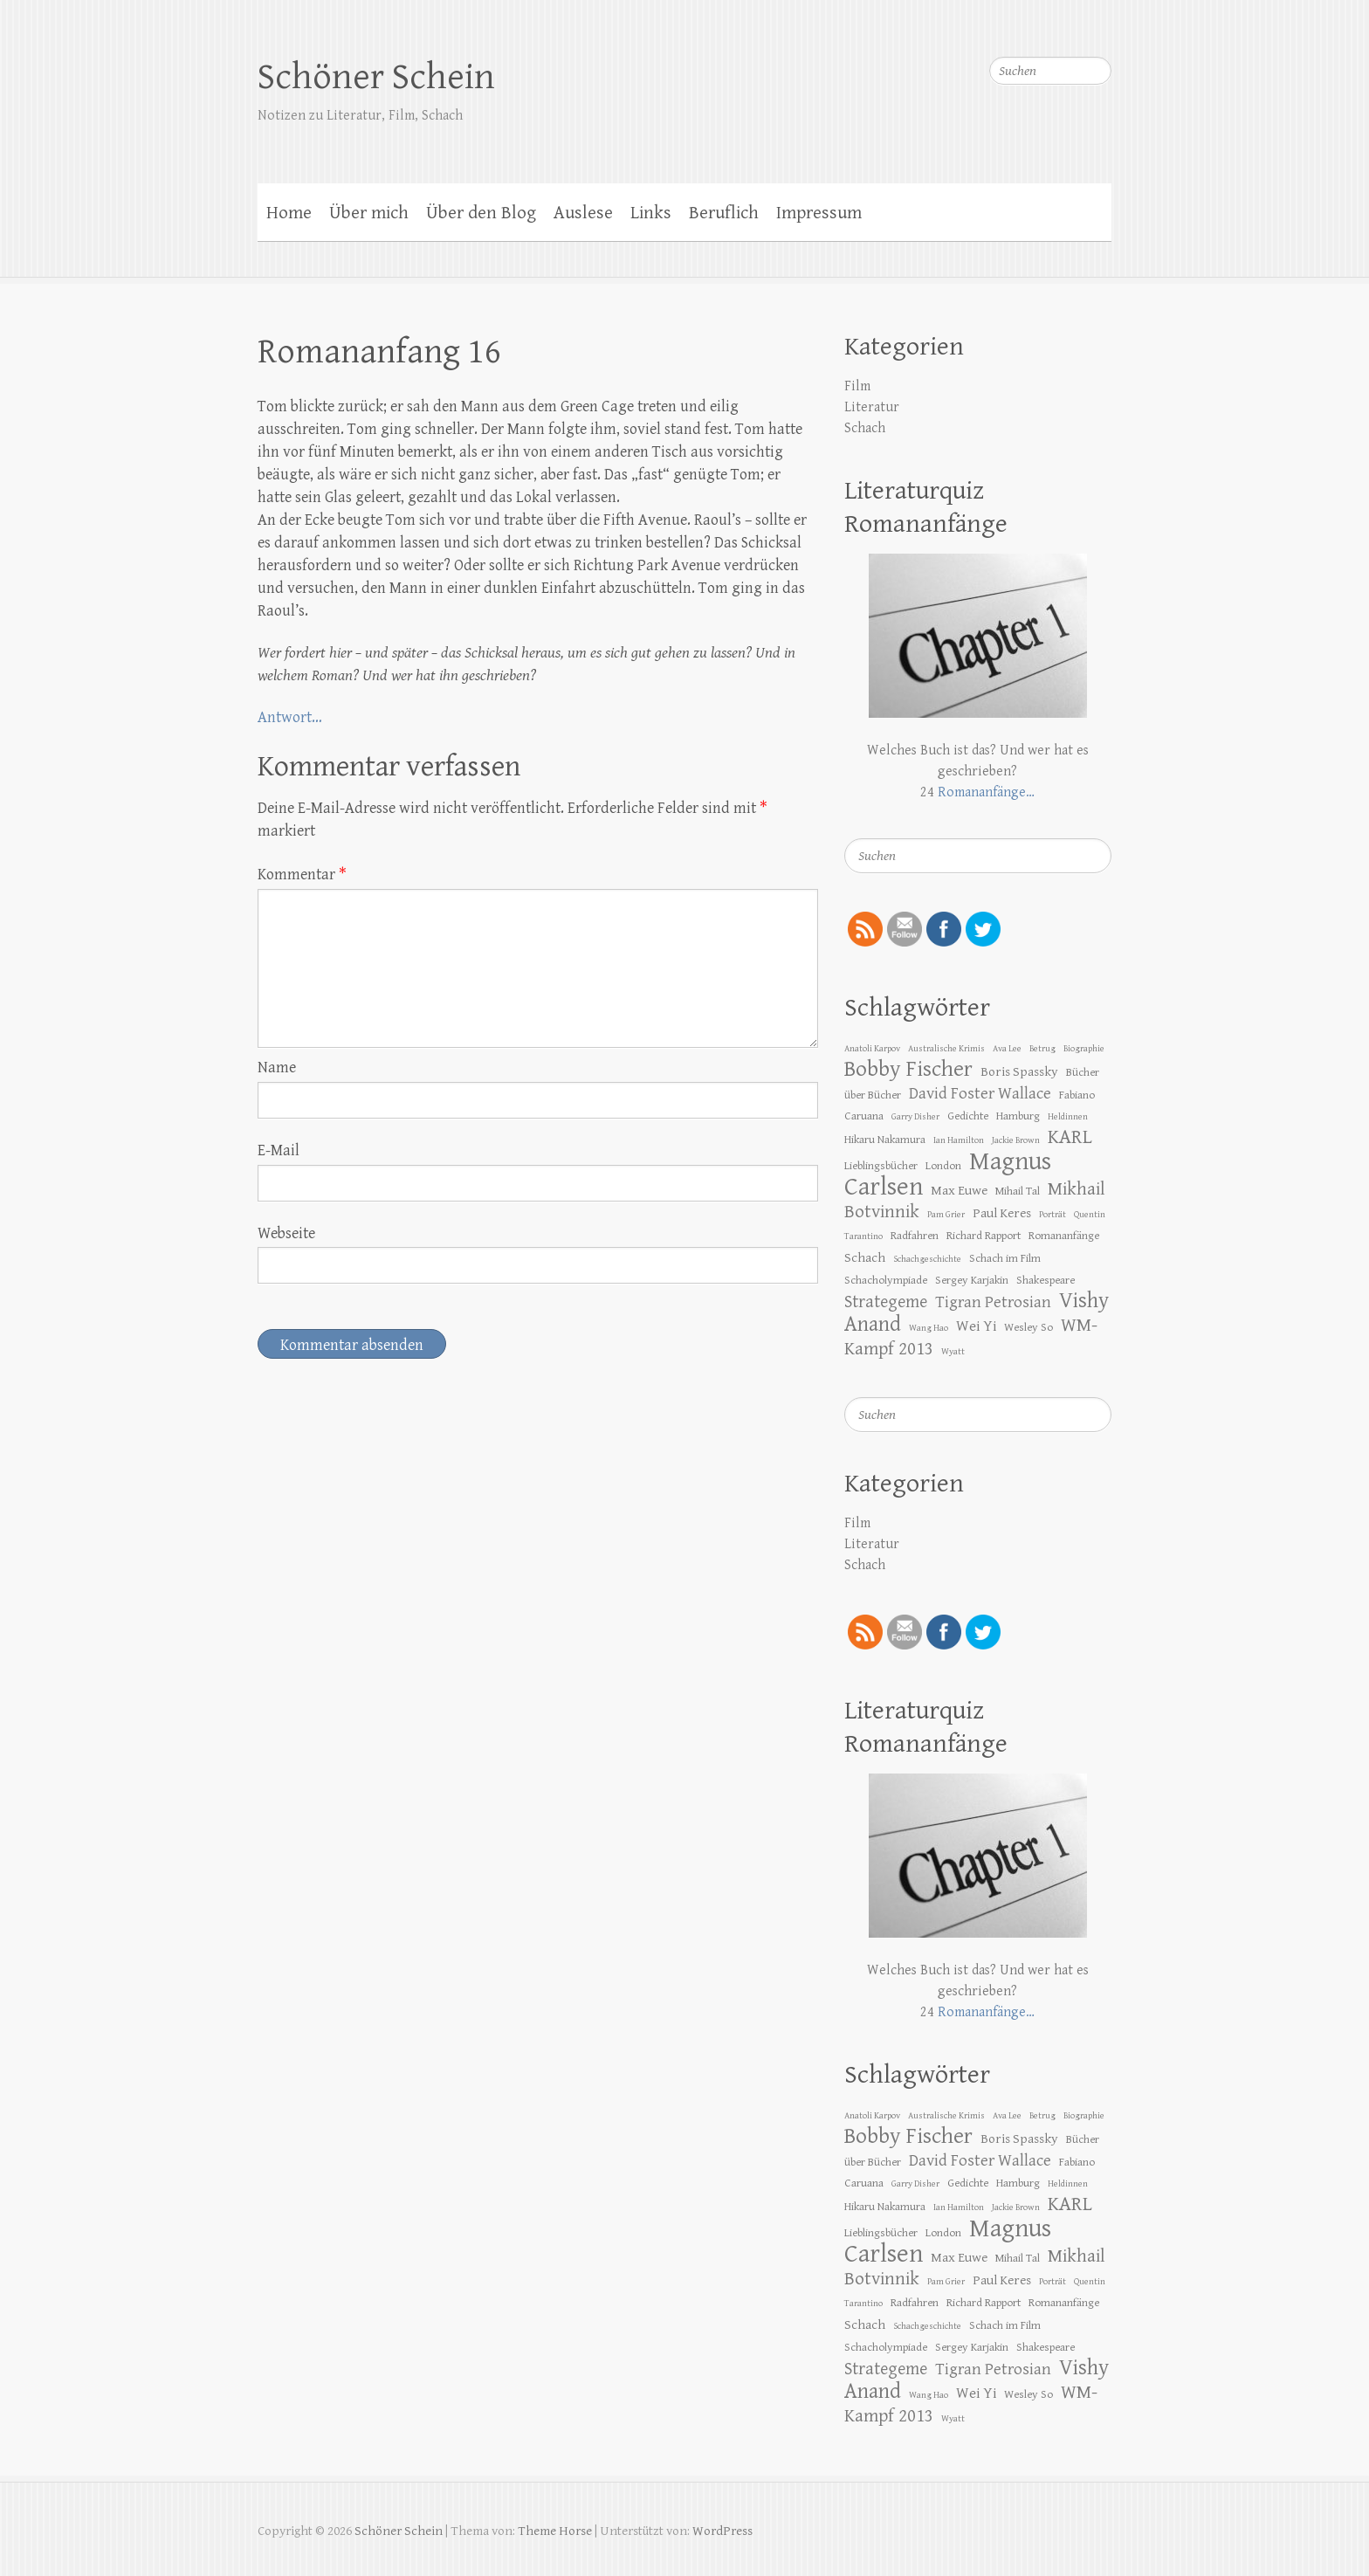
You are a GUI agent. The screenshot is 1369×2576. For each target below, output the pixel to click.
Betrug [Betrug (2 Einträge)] (1042, 1048)
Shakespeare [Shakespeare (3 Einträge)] (1045, 1280)
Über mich (369, 213)
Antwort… (290, 717)
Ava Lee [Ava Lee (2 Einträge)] (1007, 1048)
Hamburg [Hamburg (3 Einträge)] (1018, 1116)
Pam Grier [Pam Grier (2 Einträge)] (946, 1214)
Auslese (583, 213)
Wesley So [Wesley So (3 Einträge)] (1028, 1327)
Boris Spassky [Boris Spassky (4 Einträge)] (1019, 1071)
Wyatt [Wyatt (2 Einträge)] (953, 1352)
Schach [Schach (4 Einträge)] (864, 1257)
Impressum (819, 213)
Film (857, 386)
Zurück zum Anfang (1345, 2552)
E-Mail (278, 1150)
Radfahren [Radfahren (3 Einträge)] (915, 1236)
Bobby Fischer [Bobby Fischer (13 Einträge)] (908, 1069)
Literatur (871, 407)
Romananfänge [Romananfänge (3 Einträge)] (1063, 1236)
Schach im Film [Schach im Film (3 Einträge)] (1005, 1258)
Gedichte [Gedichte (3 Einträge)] (967, 1116)
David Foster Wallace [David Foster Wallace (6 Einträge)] (980, 1093)
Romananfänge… (986, 792)
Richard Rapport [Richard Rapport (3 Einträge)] (983, 1236)
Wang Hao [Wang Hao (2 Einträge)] (928, 1328)
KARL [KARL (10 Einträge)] (1070, 1137)
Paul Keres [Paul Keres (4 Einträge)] (1002, 1213)
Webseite (286, 1233)
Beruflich (724, 213)
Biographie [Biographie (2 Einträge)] (1083, 1048)
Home (289, 213)
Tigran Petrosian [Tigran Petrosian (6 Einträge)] (993, 1302)
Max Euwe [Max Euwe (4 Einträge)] (959, 1190)
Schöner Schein (376, 77)
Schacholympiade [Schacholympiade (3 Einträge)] (885, 1280)
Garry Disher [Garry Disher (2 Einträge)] (915, 1117)
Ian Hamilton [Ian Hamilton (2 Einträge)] (958, 1140)
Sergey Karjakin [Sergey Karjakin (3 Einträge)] (971, 1280)
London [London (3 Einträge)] (943, 1166)
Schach (864, 428)
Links (650, 213)
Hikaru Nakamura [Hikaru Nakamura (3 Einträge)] (884, 1140)
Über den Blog (481, 213)
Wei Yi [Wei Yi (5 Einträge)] (976, 1326)
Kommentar (302, 874)
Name (277, 1067)
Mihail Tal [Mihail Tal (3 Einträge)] (1017, 1191)
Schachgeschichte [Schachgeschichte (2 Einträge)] (927, 1259)
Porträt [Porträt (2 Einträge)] (1052, 1214)
